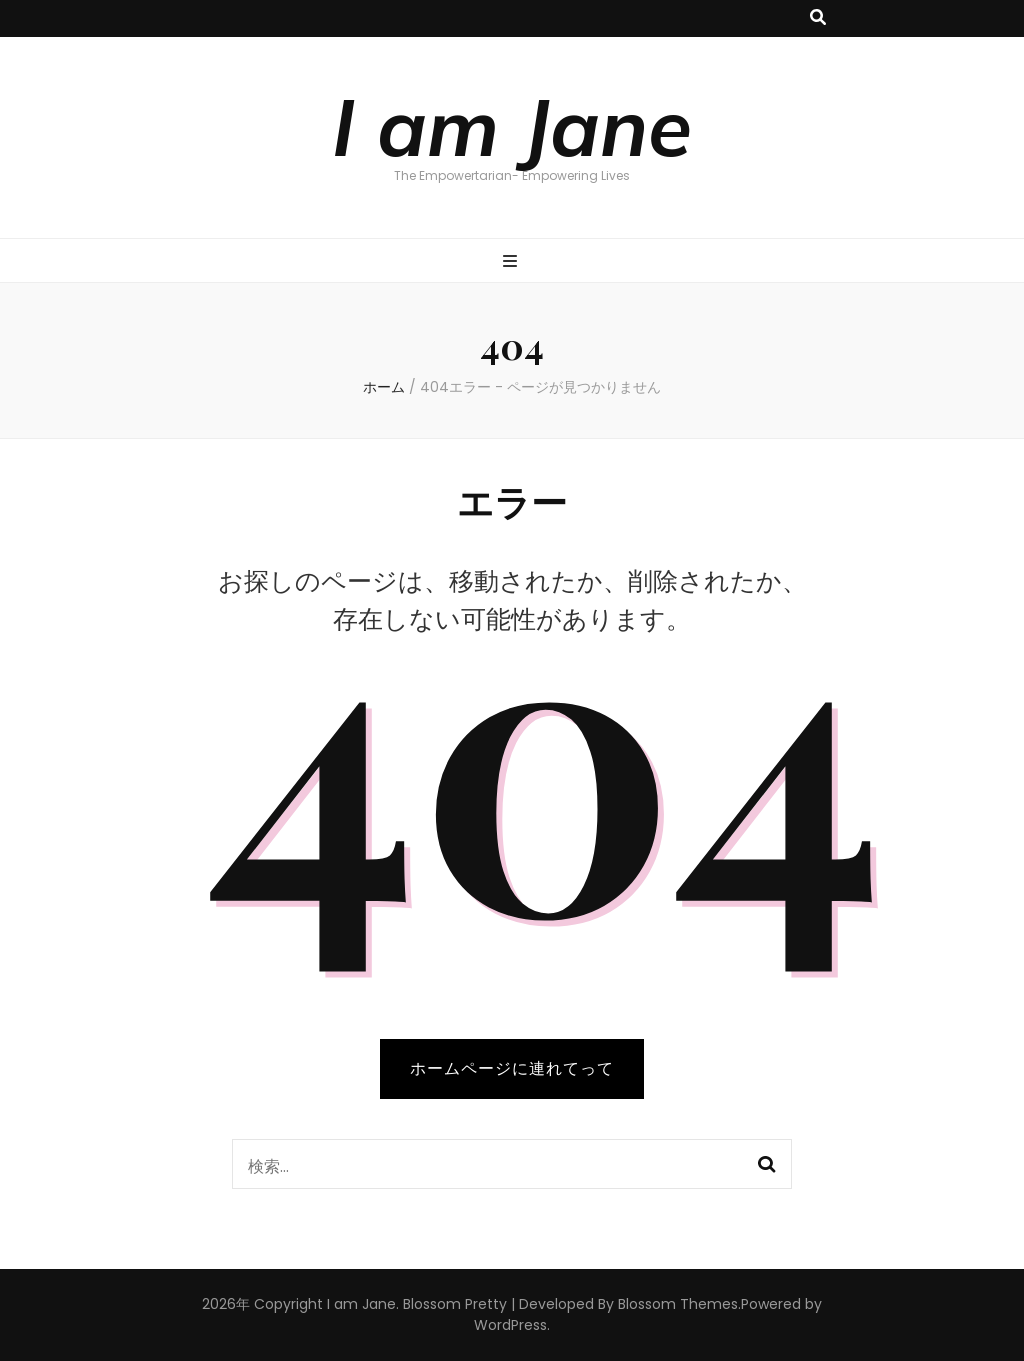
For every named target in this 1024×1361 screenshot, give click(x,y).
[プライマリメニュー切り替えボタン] (512, 262)
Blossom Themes (678, 1304)
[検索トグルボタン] (818, 18)
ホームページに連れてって (512, 1068)
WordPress (510, 1325)
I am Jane (512, 126)
